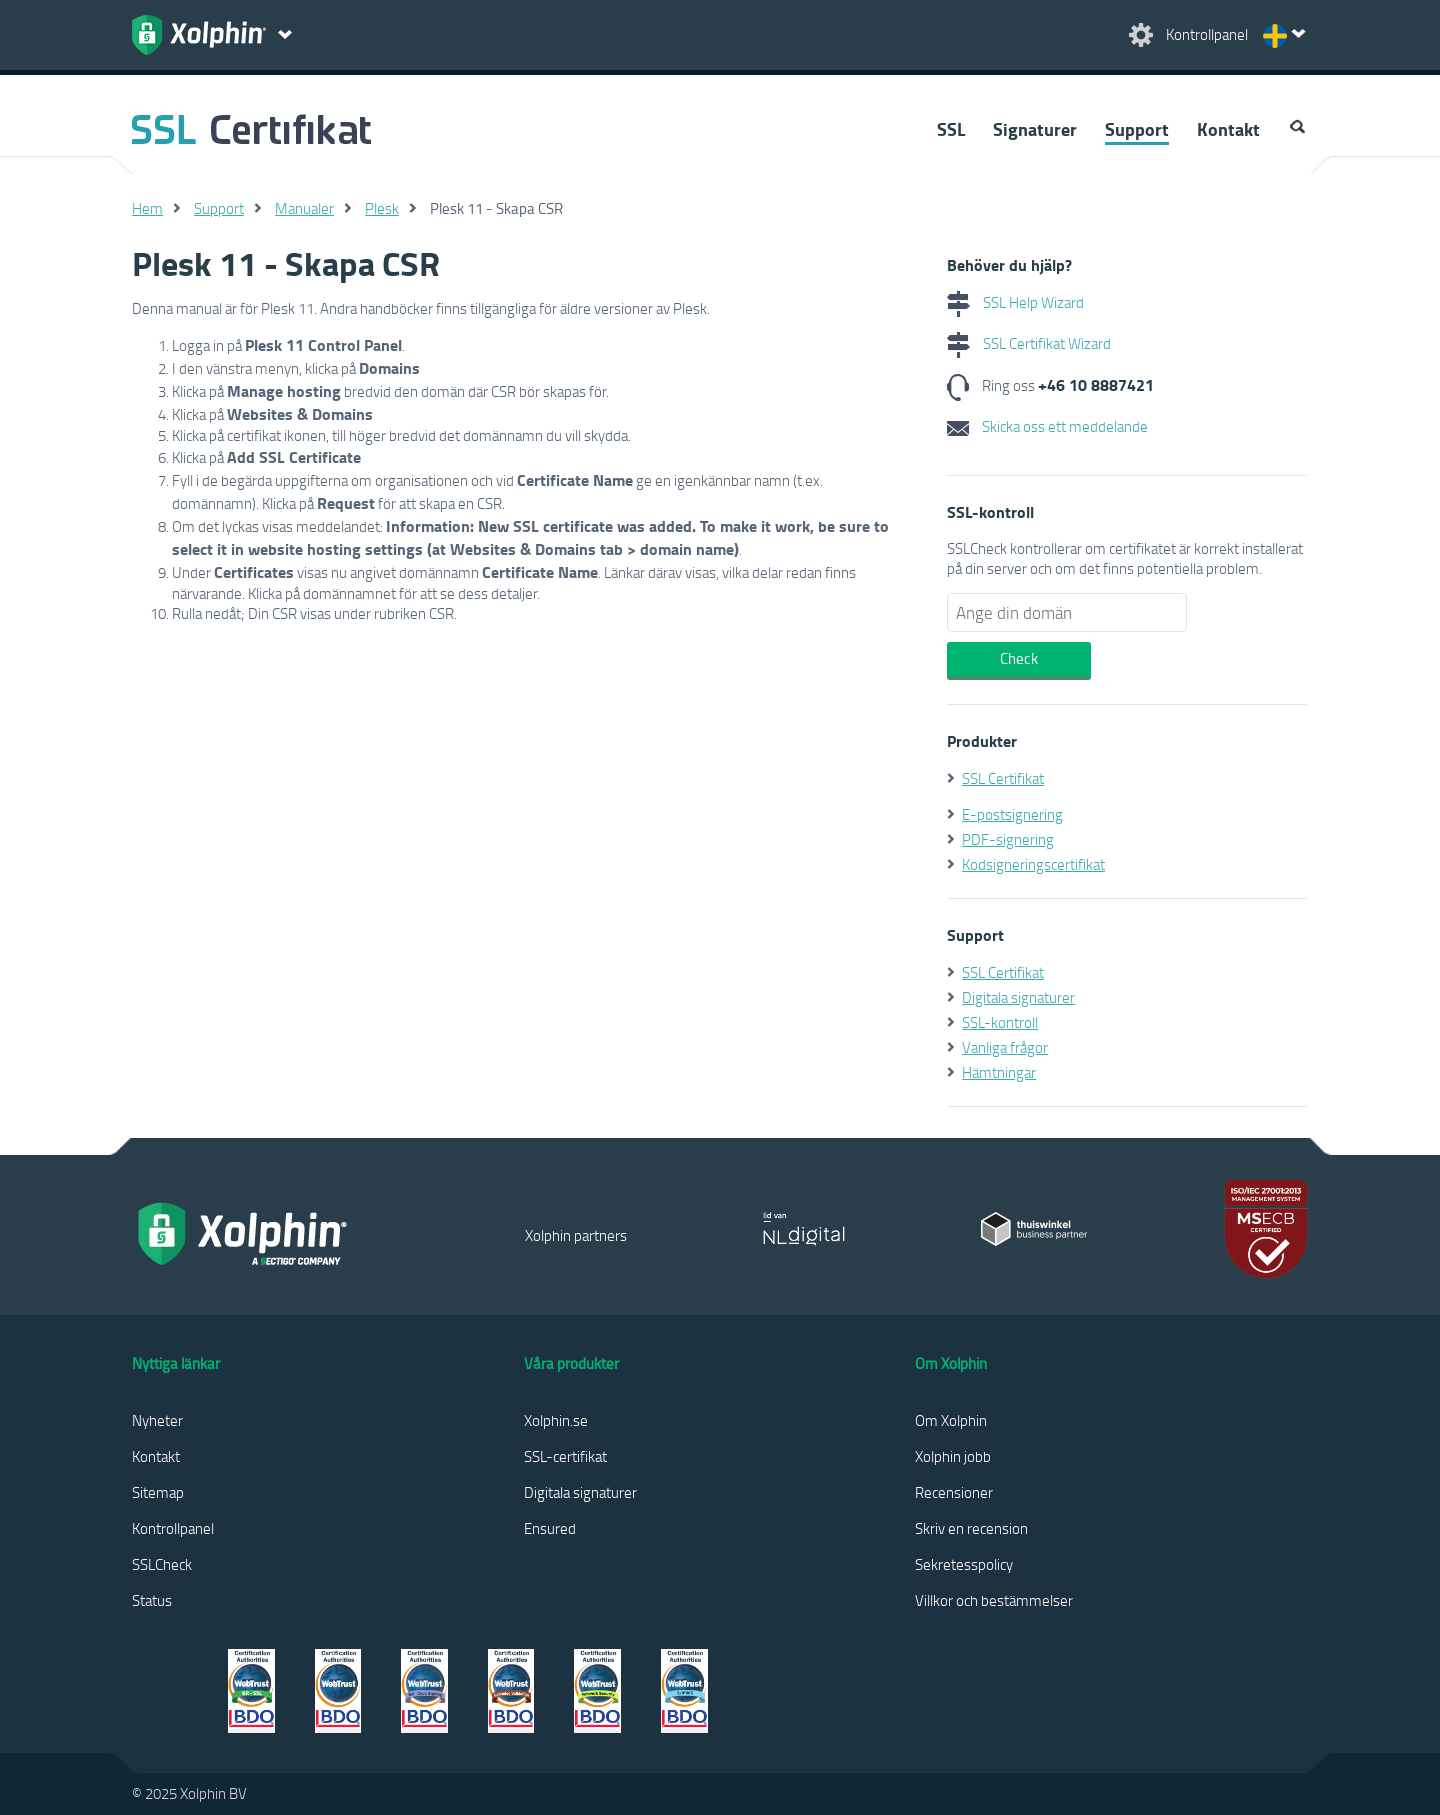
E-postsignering (1012, 814)
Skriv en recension (971, 1528)
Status (152, 1600)
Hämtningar (999, 1072)
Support (1137, 129)
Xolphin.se (556, 1420)
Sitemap (158, 1492)
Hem (147, 208)
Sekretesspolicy (964, 1564)
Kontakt (1228, 129)
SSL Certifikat (1003, 778)
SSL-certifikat (565, 1456)
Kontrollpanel (173, 1528)
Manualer (304, 208)
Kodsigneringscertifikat (1033, 864)
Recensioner (954, 1492)
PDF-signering (1008, 839)
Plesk (382, 208)
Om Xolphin (951, 1420)
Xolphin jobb (953, 1456)
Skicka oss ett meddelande (1047, 426)
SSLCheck (162, 1564)
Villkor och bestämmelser (994, 1600)
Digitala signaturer (1018, 997)
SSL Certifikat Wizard (1029, 343)
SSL (951, 129)
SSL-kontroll (1000, 1022)
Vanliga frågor (1005, 1047)
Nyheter (157, 1420)
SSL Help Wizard (1015, 302)
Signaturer (1035, 129)
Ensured (550, 1528)
